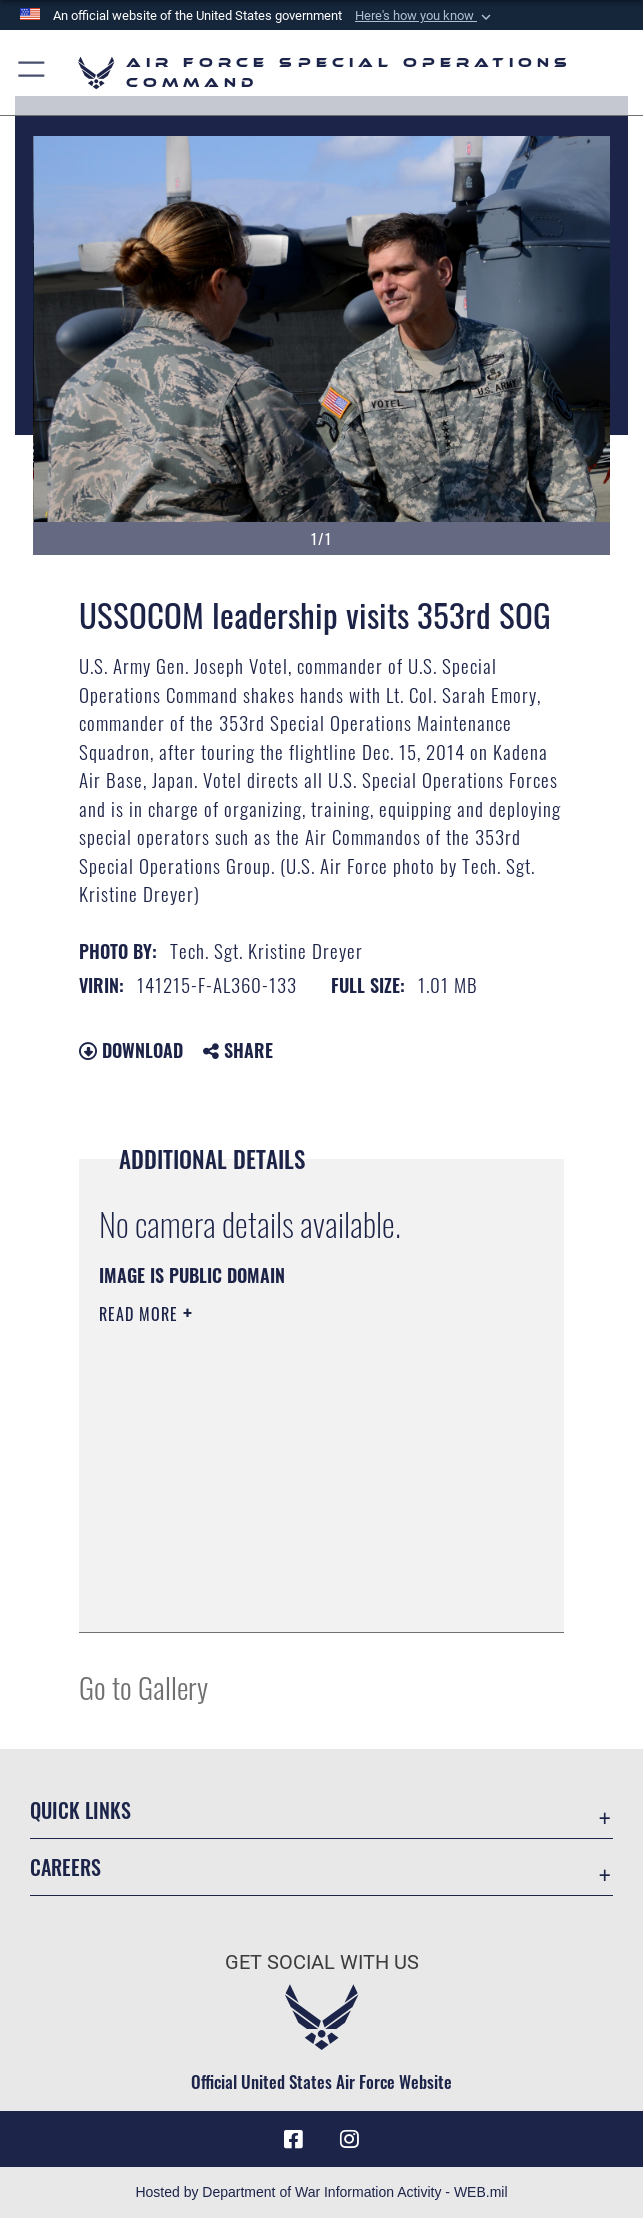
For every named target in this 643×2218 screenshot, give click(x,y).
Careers (65, 1867)
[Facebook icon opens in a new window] (294, 2139)
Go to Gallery (143, 1686)
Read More (141, 1314)
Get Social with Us (322, 1962)
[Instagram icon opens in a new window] (349, 2139)
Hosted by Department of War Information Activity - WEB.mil (321, 2192)
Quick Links (80, 1810)
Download (131, 1050)
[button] (425, 16)
